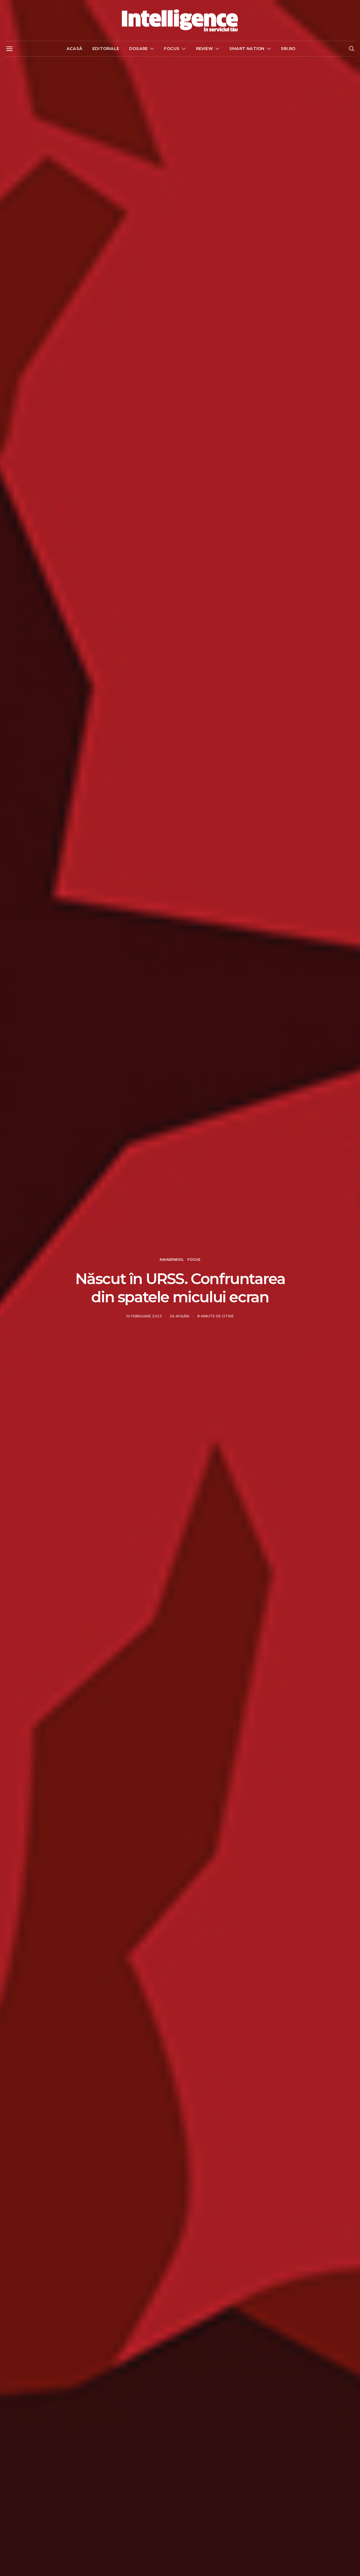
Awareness (171, 1259)
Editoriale (105, 48)
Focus (171, 48)
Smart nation (246, 48)
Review (204, 48)
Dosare (138, 48)
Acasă (74, 48)
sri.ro (288, 48)
